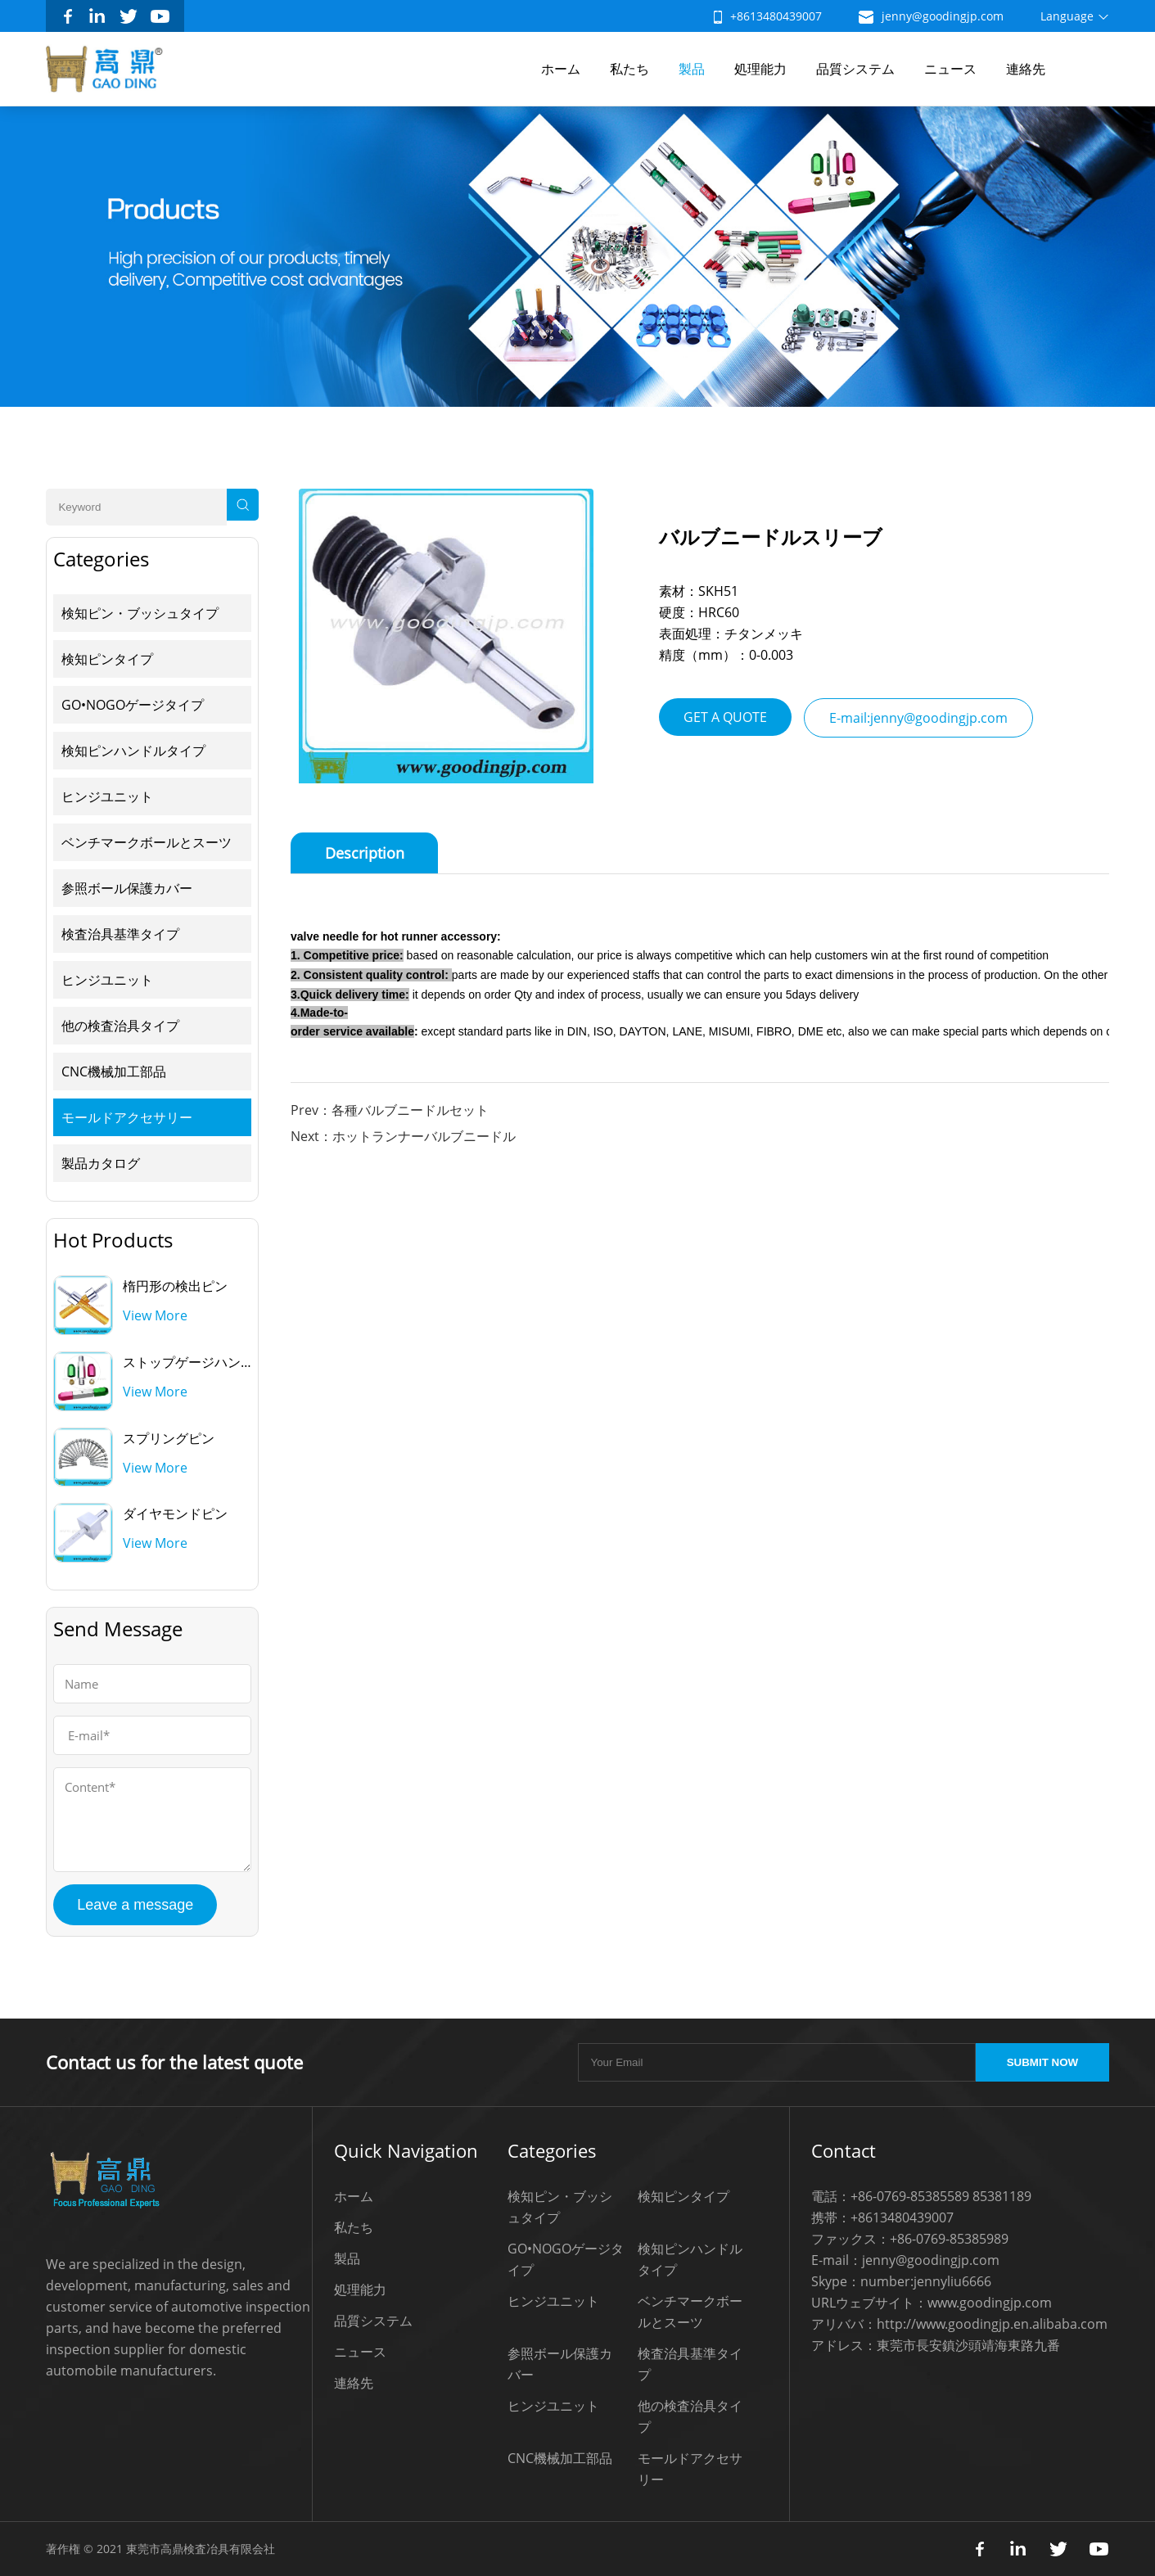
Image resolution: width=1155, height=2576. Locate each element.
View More (155, 1315)
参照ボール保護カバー (126, 888)
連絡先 (1025, 69)
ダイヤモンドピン (175, 1514)
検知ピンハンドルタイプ (133, 751)
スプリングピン (168, 1438)
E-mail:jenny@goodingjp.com (918, 718)
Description (364, 853)
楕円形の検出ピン (175, 1286)
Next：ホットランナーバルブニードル (403, 1136)
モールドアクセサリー (126, 1117)
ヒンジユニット (107, 796)
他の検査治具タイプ (120, 1026)
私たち (629, 69)
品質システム (855, 69)
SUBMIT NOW (1042, 2062)
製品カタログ (100, 1163)
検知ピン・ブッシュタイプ (140, 613)
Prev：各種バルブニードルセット (390, 1110)
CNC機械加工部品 (113, 1071)
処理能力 (760, 69)
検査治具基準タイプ (120, 934)
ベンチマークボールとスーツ (146, 842)
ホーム (560, 69)
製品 (692, 69)
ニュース (950, 69)
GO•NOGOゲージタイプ (132, 705)
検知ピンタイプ (107, 659)
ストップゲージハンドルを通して (221, 1362)
